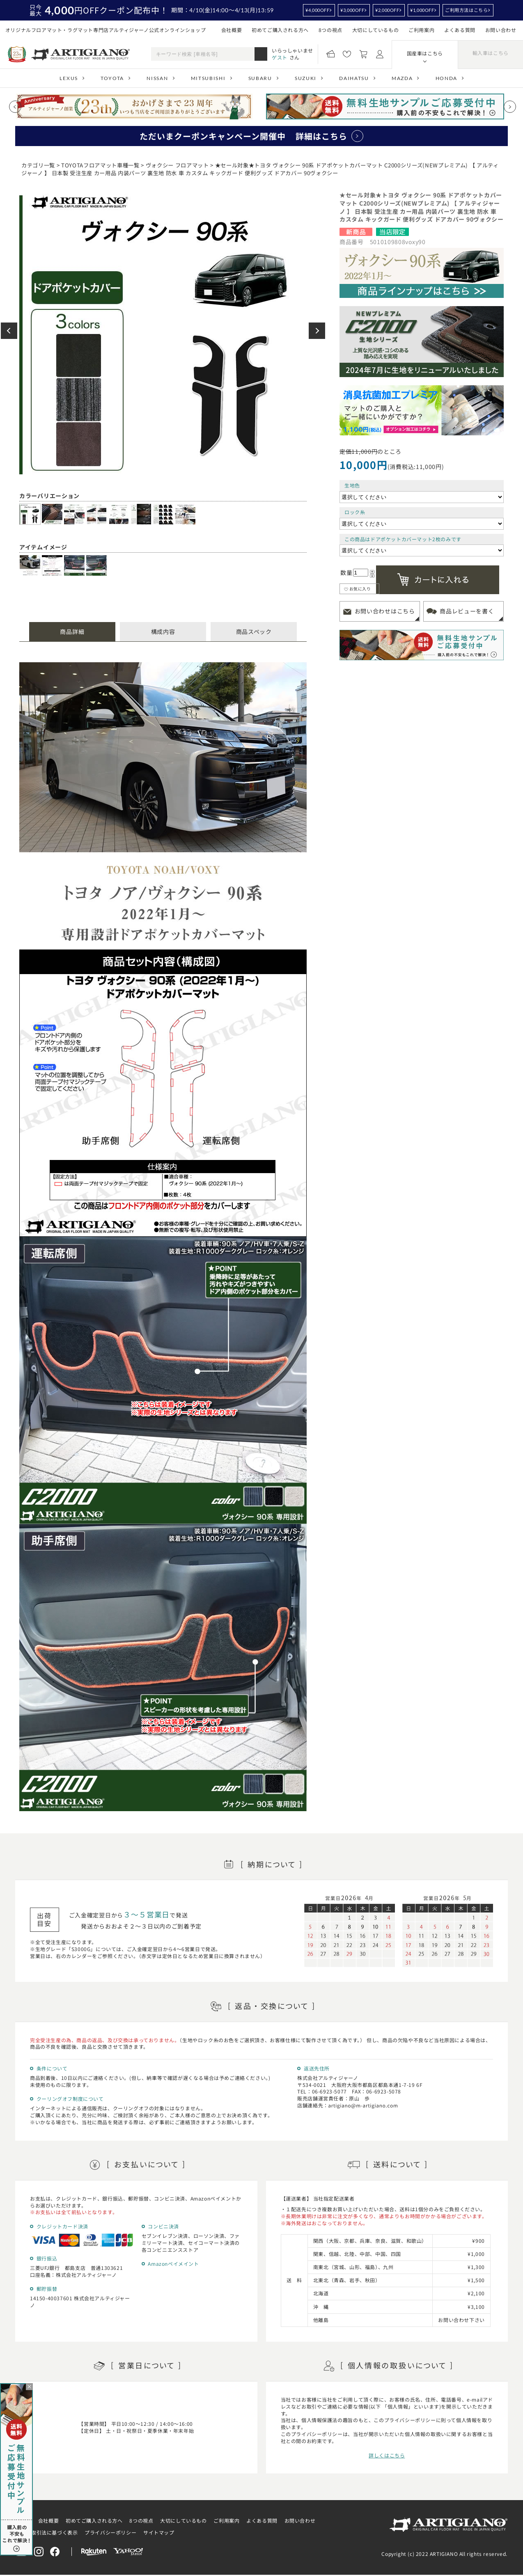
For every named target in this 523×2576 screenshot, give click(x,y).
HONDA (446, 78)
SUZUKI (306, 78)
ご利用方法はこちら (466, 10)
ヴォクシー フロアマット (177, 165)
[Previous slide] (15, 107)
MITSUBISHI (208, 78)
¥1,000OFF (422, 10)
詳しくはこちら (387, 2455)
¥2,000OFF (387, 10)
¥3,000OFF (352, 10)
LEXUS (69, 78)
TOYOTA (112, 78)
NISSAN (157, 78)
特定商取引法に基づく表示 (47, 2532)
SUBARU (260, 78)
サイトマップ (158, 2532)
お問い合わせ (500, 29)
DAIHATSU (354, 78)
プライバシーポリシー (110, 2532)
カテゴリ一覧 (38, 165)
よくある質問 (459, 29)
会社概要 (231, 29)
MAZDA (402, 78)
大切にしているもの (375, 29)
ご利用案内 (421, 29)
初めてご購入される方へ (280, 29)
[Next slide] (510, 107)
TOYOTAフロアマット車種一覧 (100, 165)
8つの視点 (330, 29)
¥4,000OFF (317, 10)
